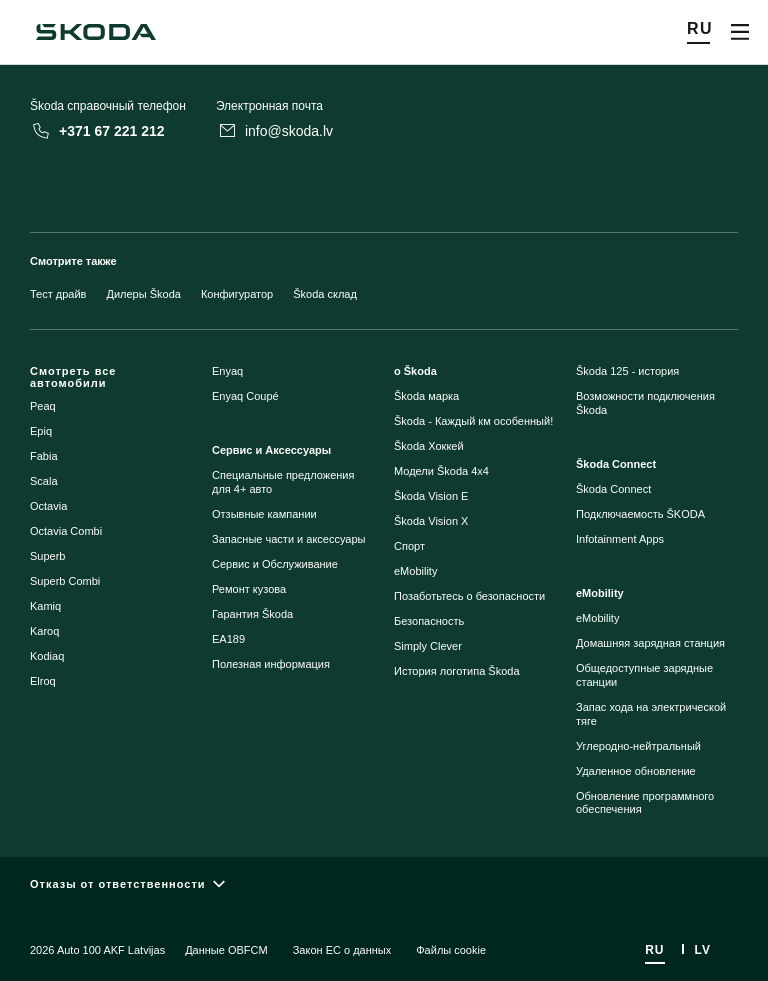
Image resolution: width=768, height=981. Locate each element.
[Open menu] (740, 32)
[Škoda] (96, 32)
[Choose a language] (700, 32)
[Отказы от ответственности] (384, 883)
